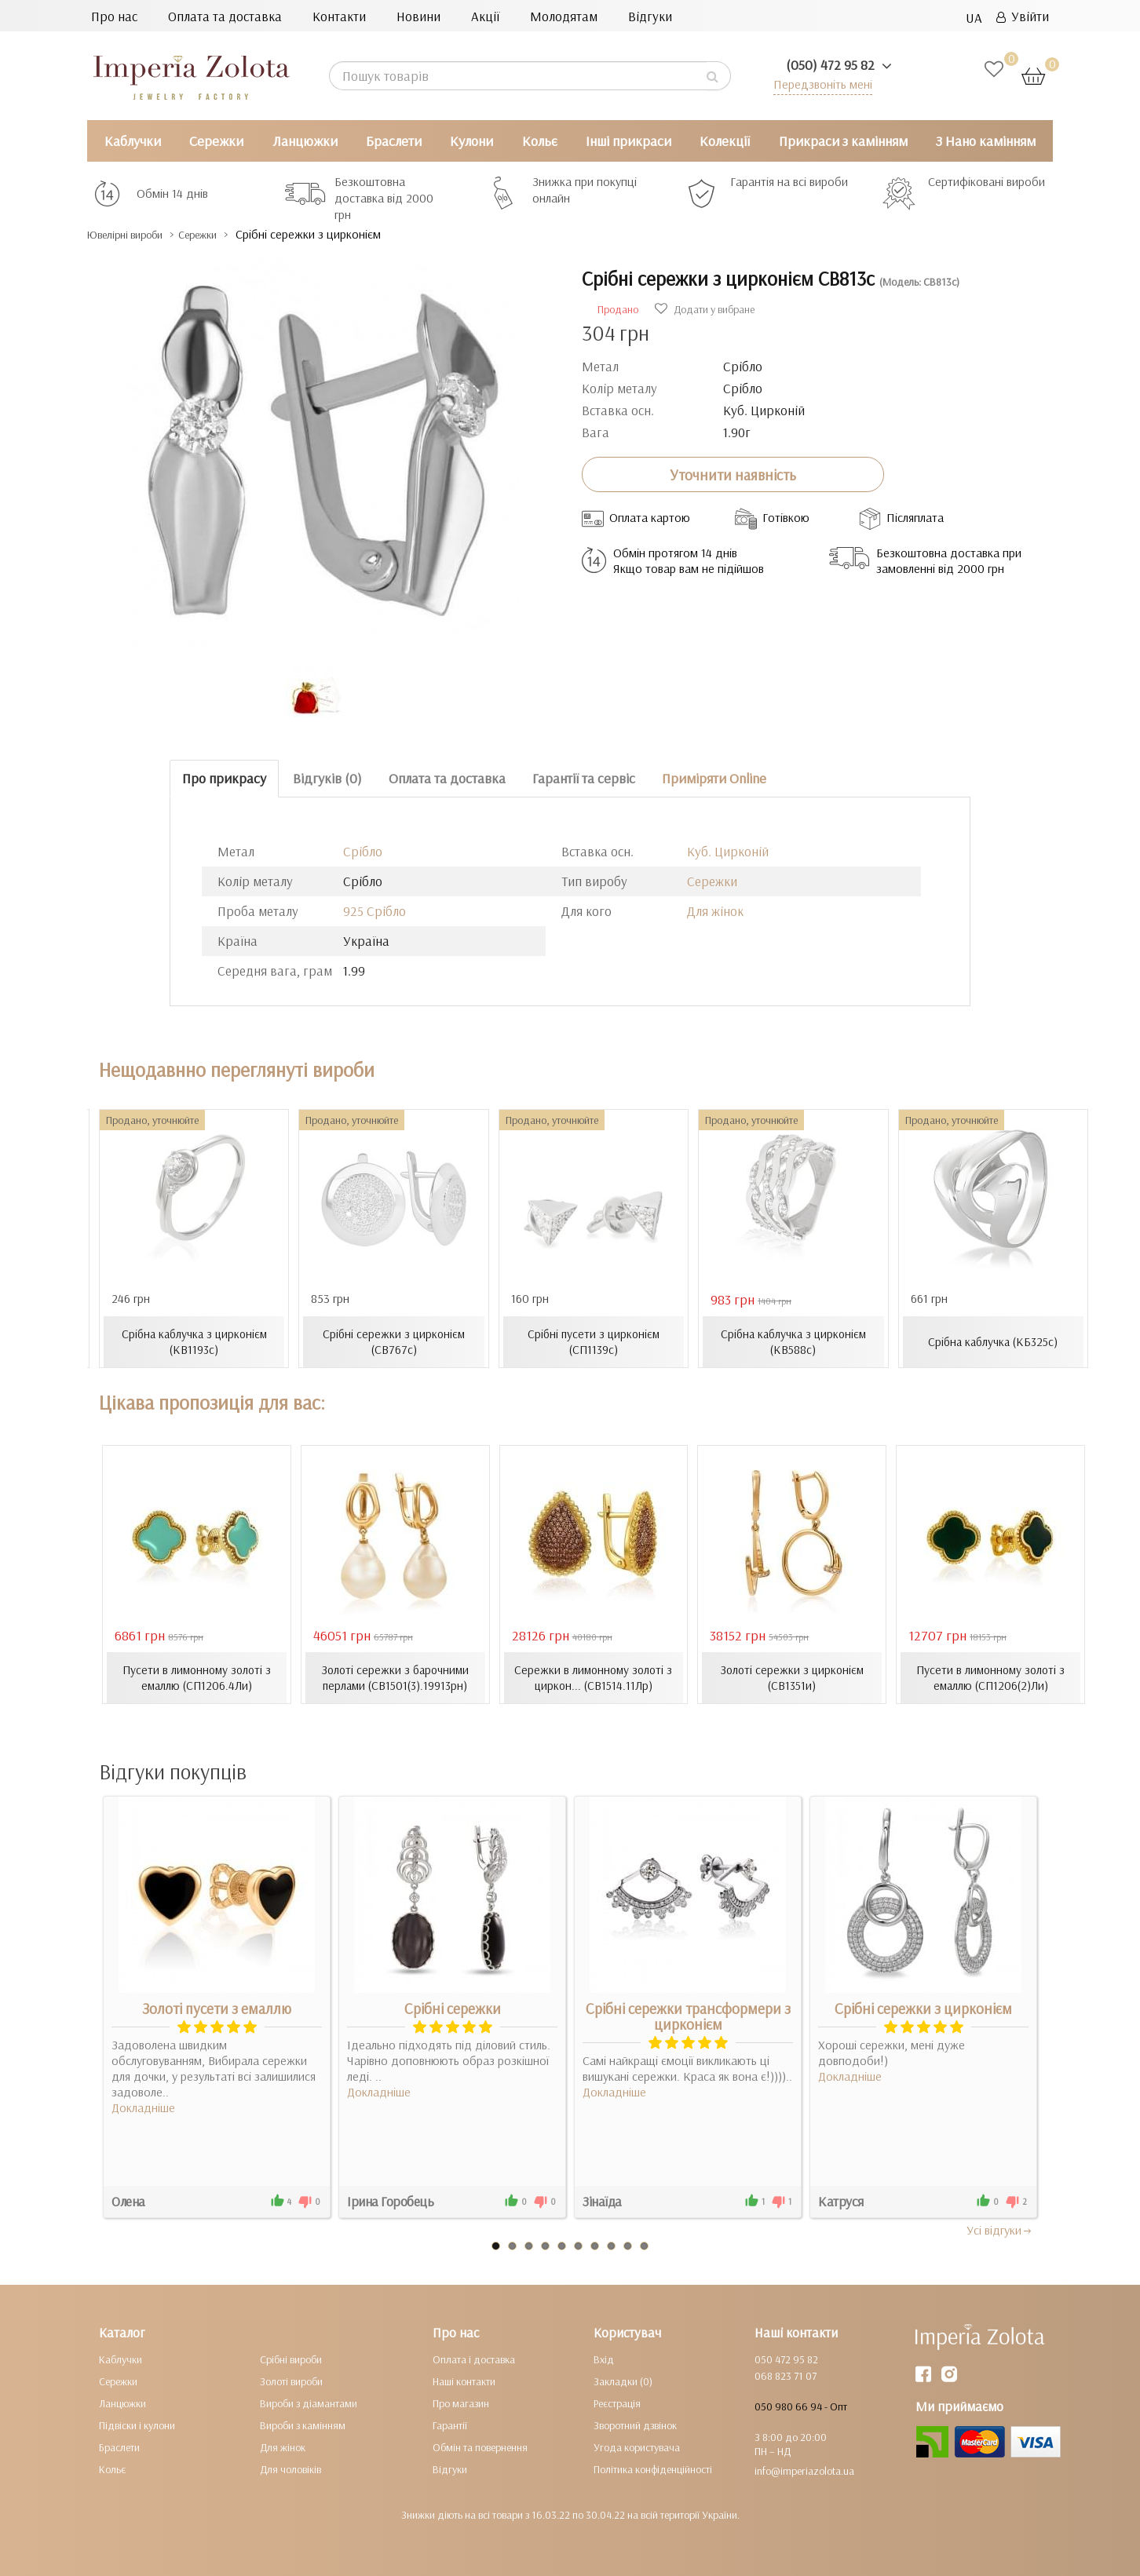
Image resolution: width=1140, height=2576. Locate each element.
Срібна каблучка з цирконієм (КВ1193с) (194, 1341)
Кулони (471, 141)
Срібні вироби (291, 2359)
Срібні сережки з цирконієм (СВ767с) (393, 1341)
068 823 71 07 (786, 2375)
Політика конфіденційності (653, 2468)
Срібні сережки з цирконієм (923, 2007)
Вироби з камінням (302, 2424)
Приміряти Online (714, 778)
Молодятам (563, 16)
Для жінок (715, 911)
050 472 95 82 (786, 2359)
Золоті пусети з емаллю (216, 2007)
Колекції (725, 141)
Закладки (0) (623, 2380)
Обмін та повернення (480, 2446)
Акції (485, 16)
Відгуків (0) (327, 778)
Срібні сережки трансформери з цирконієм (688, 2015)
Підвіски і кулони (137, 2424)
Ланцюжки (305, 141)
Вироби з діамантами (308, 2402)
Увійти (1022, 16)
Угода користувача (637, 2446)
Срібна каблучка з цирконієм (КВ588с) (793, 1341)
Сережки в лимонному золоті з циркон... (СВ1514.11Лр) (593, 1677)
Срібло (362, 851)
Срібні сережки (452, 2007)
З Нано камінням (986, 141)
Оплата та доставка (225, 16)
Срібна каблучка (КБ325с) (993, 1341)
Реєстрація (617, 2402)
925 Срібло (374, 911)
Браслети (394, 141)
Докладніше (143, 2106)
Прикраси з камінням (843, 141)
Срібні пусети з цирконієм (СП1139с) (593, 1341)
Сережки (216, 141)
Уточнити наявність (733, 474)
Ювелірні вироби (137, 234)
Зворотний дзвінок (635, 2424)
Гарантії (450, 2424)
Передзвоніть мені (818, 83)
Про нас (114, 16)
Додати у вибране (705, 309)
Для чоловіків (290, 2468)
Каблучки (132, 141)
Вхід (604, 2359)
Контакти (339, 16)
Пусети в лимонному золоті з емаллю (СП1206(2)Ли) (991, 1677)
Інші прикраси (628, 141)
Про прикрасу (224, 778)
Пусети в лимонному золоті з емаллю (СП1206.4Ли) (196, 1677)
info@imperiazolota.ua (804, 2470)
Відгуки (650, 16)
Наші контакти (464, 2380)
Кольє (539, 141)
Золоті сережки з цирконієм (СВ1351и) (792, 1677)
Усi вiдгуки (999, 2229)
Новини (418, 16)
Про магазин (461, 2402)
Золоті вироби (291, 2380)
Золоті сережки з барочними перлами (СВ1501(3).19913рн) (395, 1677)
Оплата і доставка (474, 2359)
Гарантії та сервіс (583, 778)
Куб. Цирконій (728, 851)
